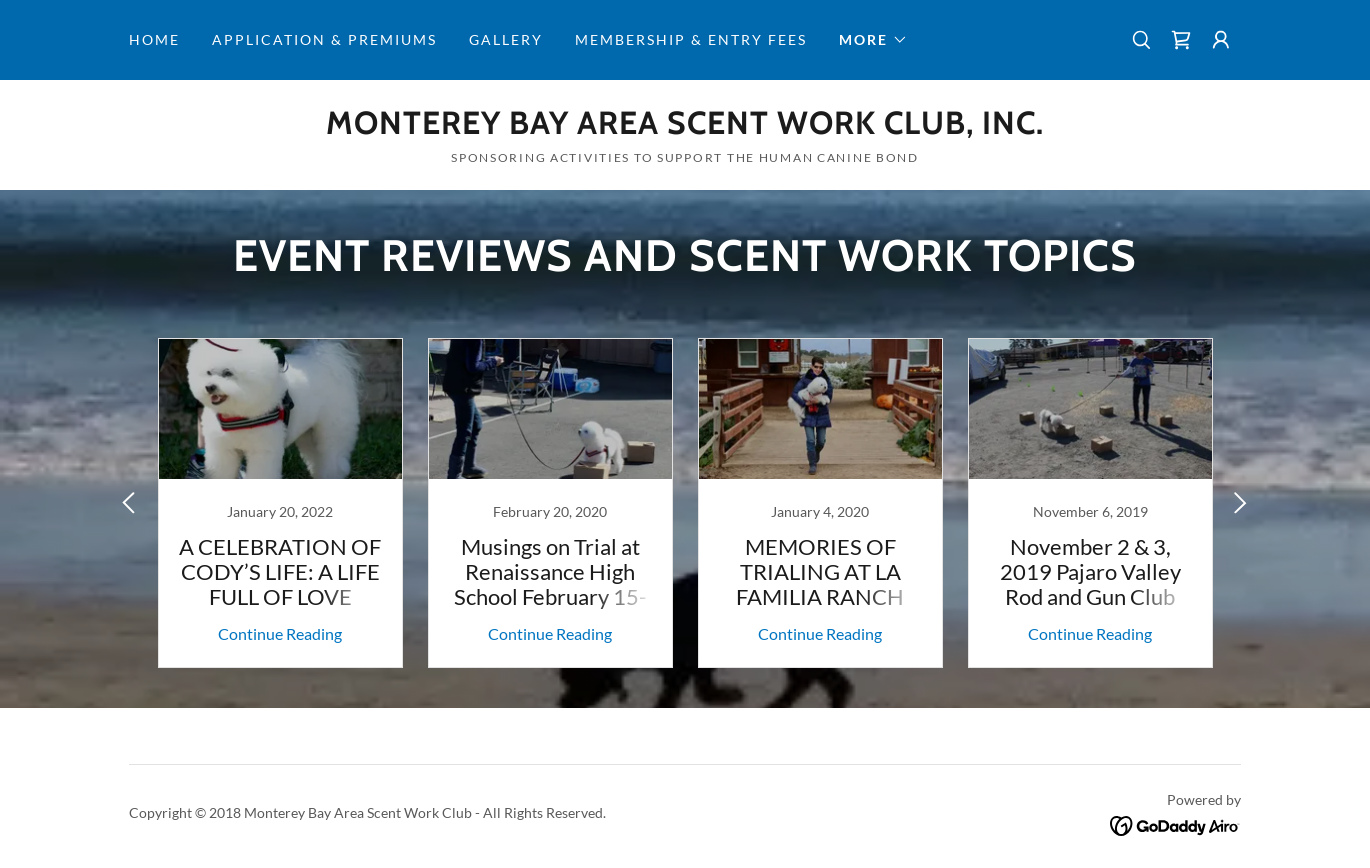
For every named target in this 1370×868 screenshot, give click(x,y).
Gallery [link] (506, 39)
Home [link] (154, 39)
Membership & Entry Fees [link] (691, 39)
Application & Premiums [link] (324, 39)
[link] (1181, 40)
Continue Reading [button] (280, 633)
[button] (873, 40)
